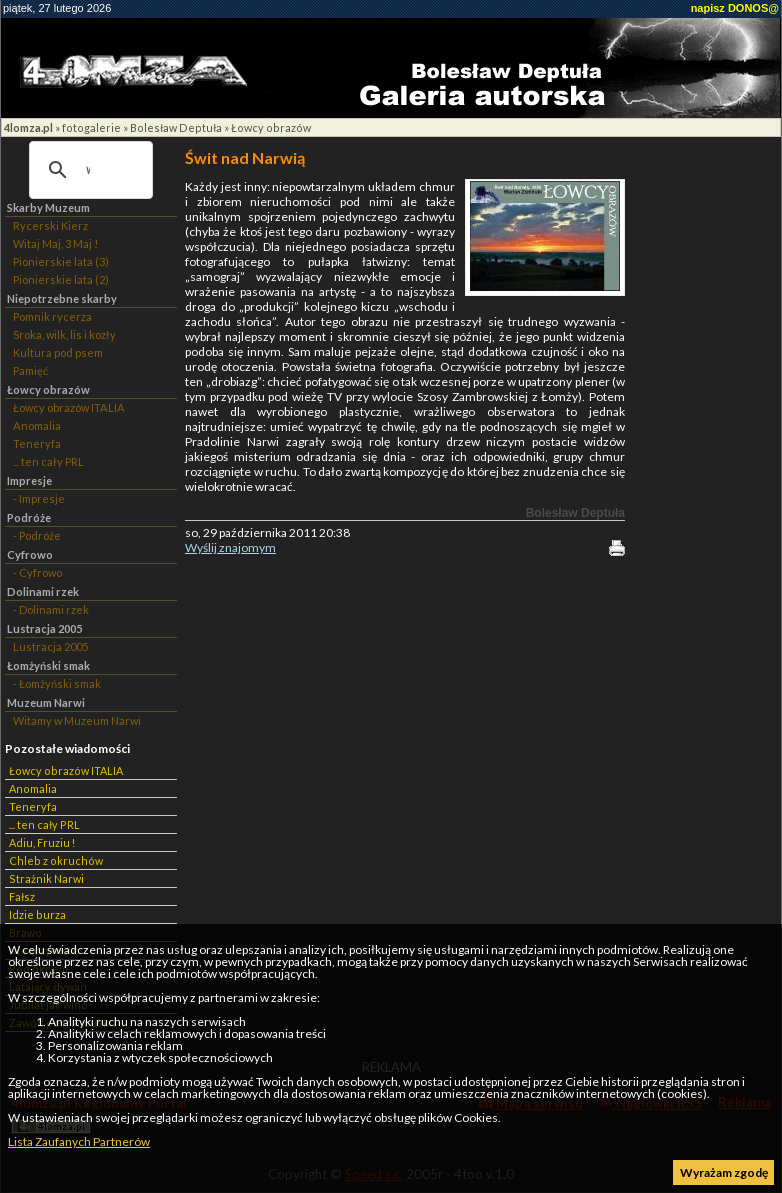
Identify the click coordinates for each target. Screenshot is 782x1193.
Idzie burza (37, 914)
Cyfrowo (30, 554)
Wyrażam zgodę (724, 1172)
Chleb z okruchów (56, 860)
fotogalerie (91, 127)
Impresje (29, 480)
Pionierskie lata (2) (61, 279)
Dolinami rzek (43, 591)
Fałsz (22, 896)
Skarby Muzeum (48, 207)
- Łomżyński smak (57, 683)
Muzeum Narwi (46, 702)
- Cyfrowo (37, 572)
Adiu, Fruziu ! (42, 842)
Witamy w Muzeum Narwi (77, 720)
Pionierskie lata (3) (61, 261)
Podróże (29, 517)
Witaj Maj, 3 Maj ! (55, 243)
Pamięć (30, 370)
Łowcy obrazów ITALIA (69, 407)
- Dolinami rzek (51, 609)
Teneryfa (37, 443)
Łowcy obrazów (271, 127)
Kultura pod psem (58, 352)
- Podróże (37, 535)
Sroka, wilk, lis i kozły (64, 334)
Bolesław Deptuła (176, 127)
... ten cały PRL (48, 461)
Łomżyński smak (48, 665)
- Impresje (39, 498)
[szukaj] (88, 170)
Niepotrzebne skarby (62, 298)
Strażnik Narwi (46, 878)
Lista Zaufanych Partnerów (79, 1141)
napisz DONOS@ (735, 8)
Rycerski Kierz (50, 225)
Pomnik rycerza (52, 316)
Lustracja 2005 (44, 628)
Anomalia (37, 425)
